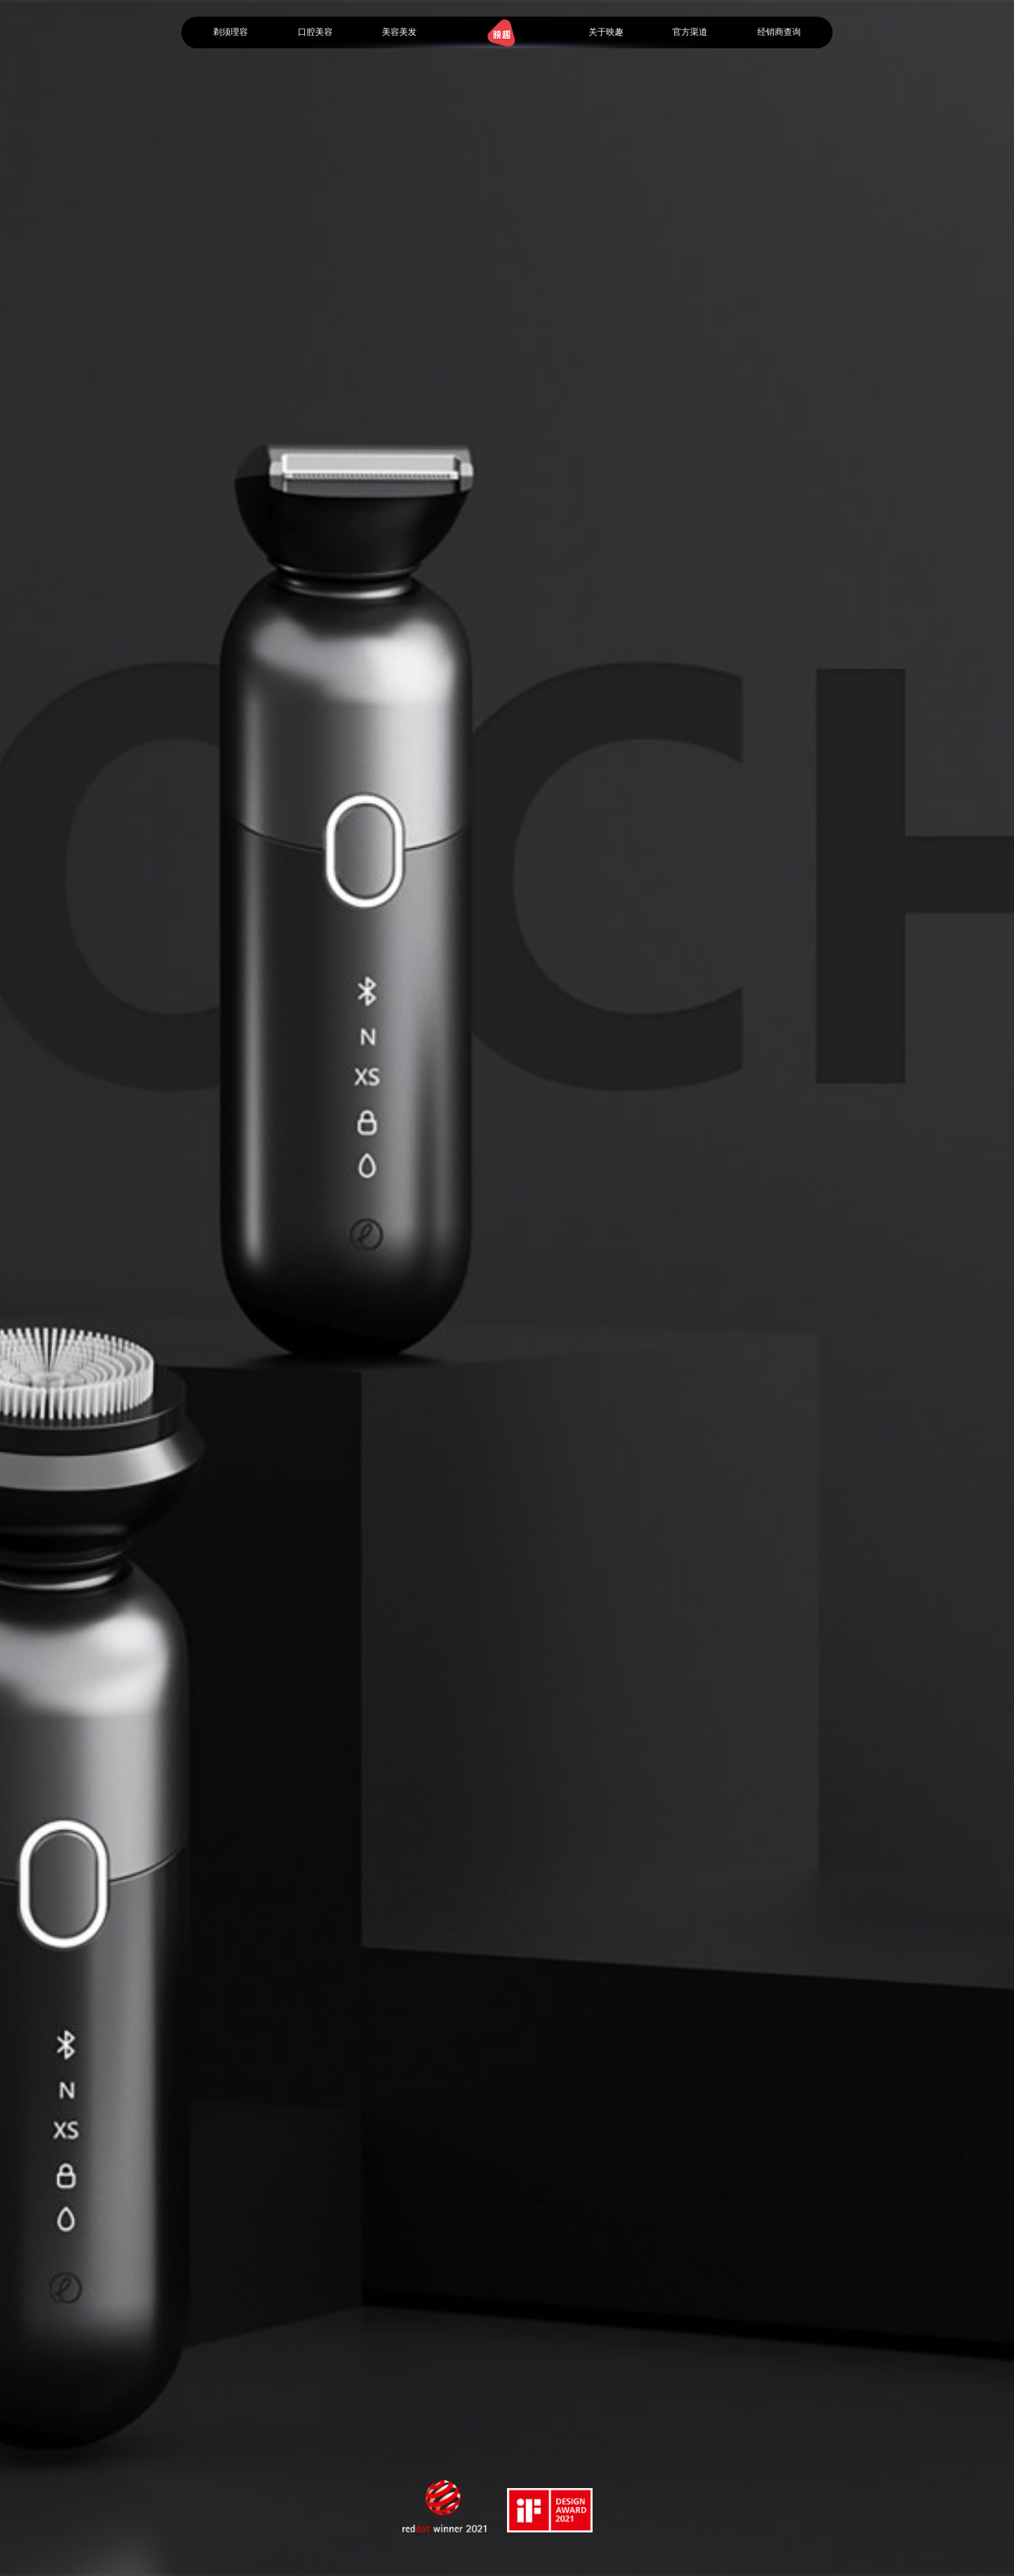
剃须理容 (230, 32)
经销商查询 (779, 32)
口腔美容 (315, 32)
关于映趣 (606, 32)
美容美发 (399, 32)
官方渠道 (690, 32)
